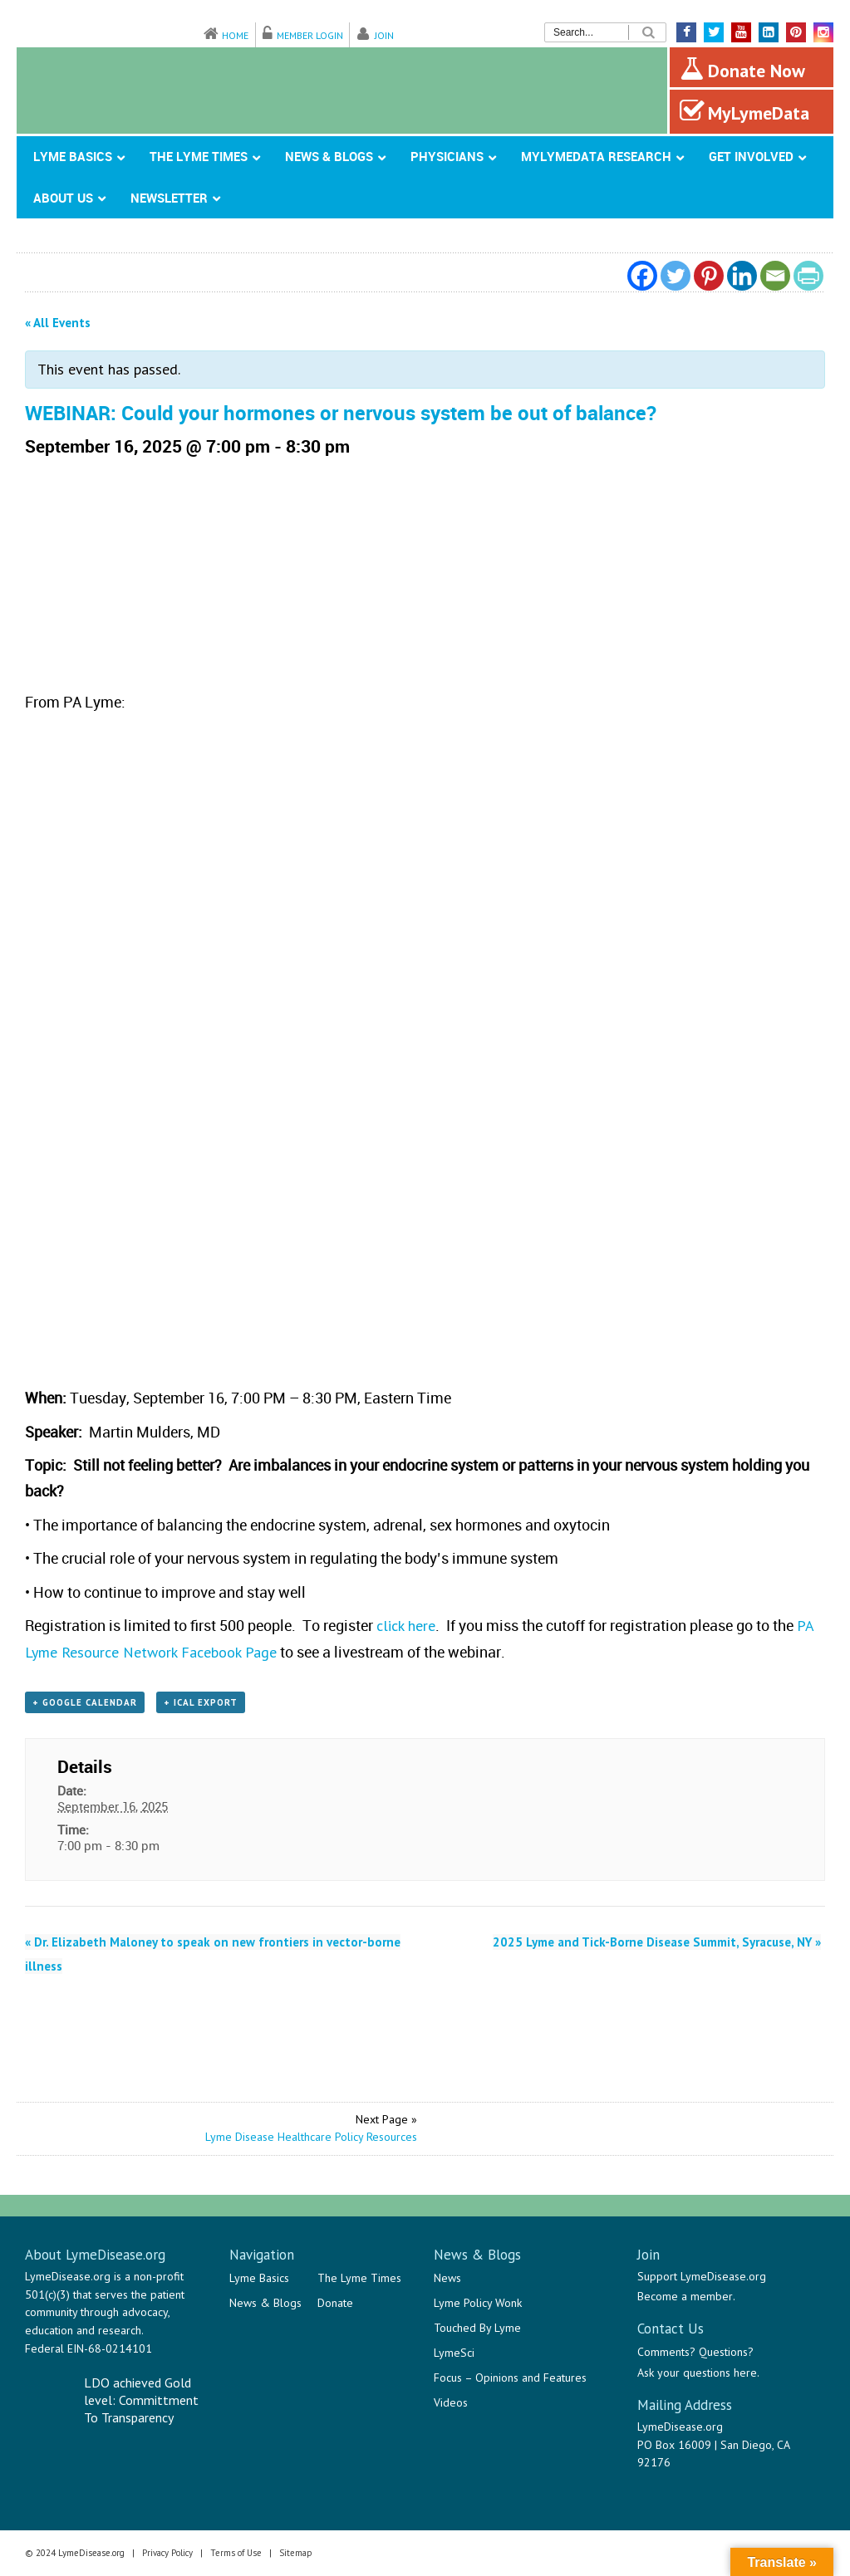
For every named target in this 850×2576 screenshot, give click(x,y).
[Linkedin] (742, 276)
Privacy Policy (167, 2553)
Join (384, 35)
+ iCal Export (201, 1702)
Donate (335, 2302)
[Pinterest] (709, 276)
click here (405, 1625)
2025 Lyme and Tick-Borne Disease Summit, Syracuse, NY (657, 1942)
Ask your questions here (697, 2372)
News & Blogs (265, 2302)
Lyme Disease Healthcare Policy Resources (311, 2136)
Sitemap (295, 2553)
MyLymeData (744, 111)
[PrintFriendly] (808, 276)
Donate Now (742, 69)
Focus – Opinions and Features (510, 2377)
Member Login (310, 35)
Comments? (666, 2351)
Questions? (726, 2351)
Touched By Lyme (477, 2327)
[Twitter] (675, 276)
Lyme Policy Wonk (478, 2302)
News (447, 2277)
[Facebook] (642, 276)
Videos (451, 2402)
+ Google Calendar (84, 1702)
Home (235, 35)
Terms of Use (236, 2553)
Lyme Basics (259, 2277)
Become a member (685, 2296)
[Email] (775, 276)
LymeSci (454, 2352)
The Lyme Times (359, 2277)
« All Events (58, 323)
